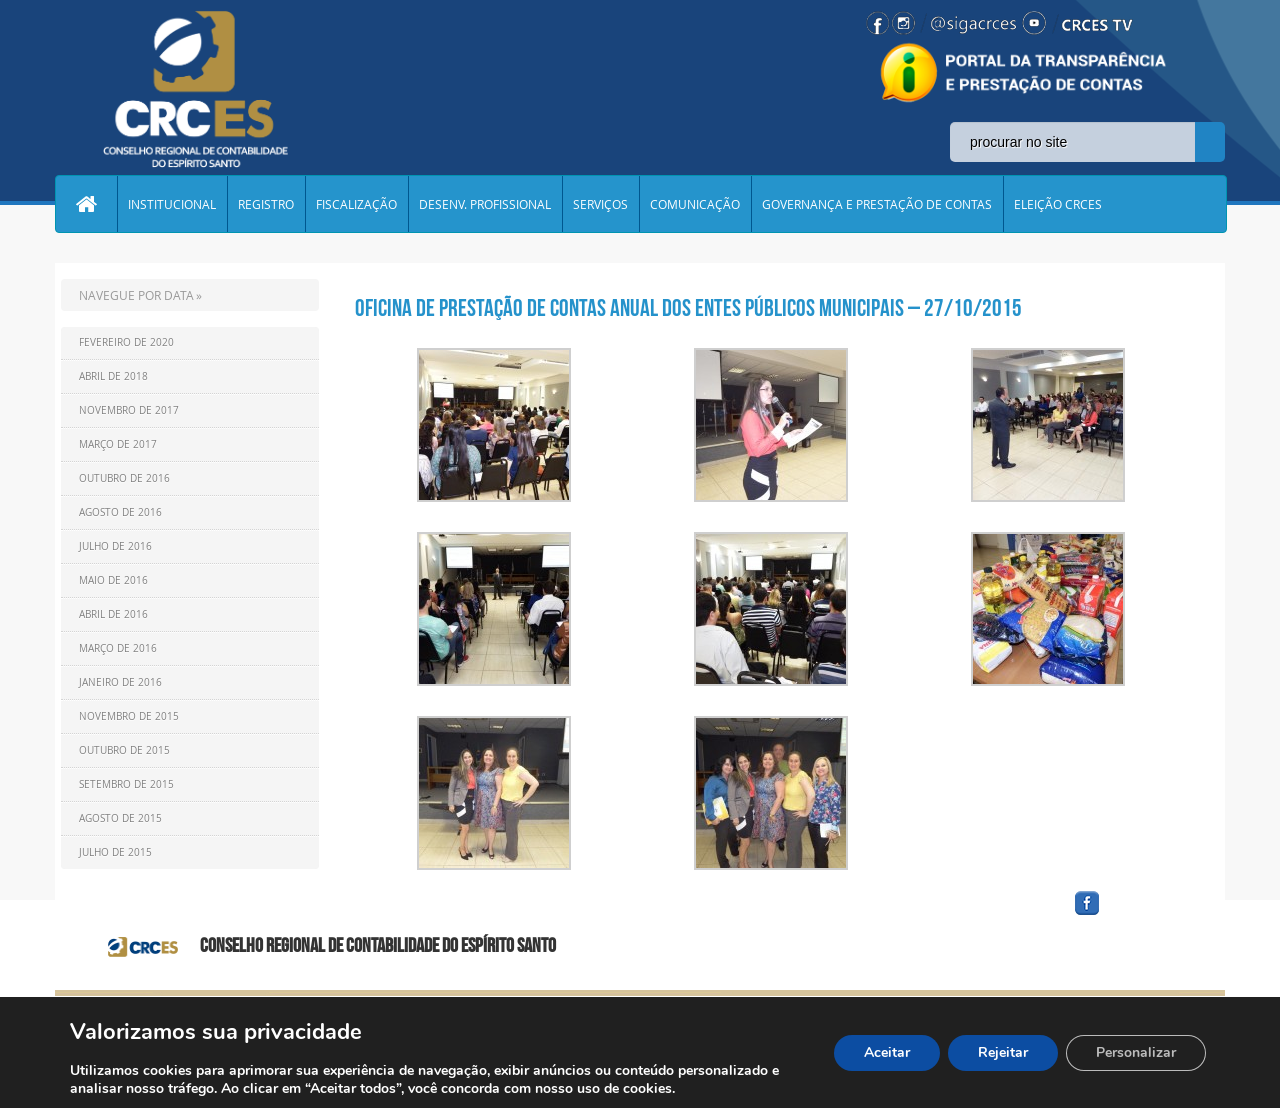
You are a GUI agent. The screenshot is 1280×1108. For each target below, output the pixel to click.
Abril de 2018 (113, 376)
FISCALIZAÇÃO (356, 204)
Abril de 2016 (113, 614)
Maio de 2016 (113, 580)
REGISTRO (266, 204)
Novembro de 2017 (129, 410)
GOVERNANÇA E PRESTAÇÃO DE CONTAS (877, 204)
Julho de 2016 (115, 546)
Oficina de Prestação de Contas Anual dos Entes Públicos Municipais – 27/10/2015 (688, 308)
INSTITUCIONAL (172, 204)
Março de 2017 (118, 444)
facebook (1135, 915)
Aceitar (887, 1052)
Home (86, 204)
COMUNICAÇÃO (695, 204)
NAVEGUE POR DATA (136, 295)
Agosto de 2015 (120, 818)
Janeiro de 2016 (120, 682)
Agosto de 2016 (120, 512)
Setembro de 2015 (126, 784)
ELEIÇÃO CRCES (1058, 204)
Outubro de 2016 (124, 478)
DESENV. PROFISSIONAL (485, 204)
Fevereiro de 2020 (126, 342)
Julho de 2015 (115, 852)
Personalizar (1136, 1052)
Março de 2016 (118, 648)
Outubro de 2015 (124, 750)
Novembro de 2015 (129, 716)
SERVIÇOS (600, 204)
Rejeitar (1003, 1052)
